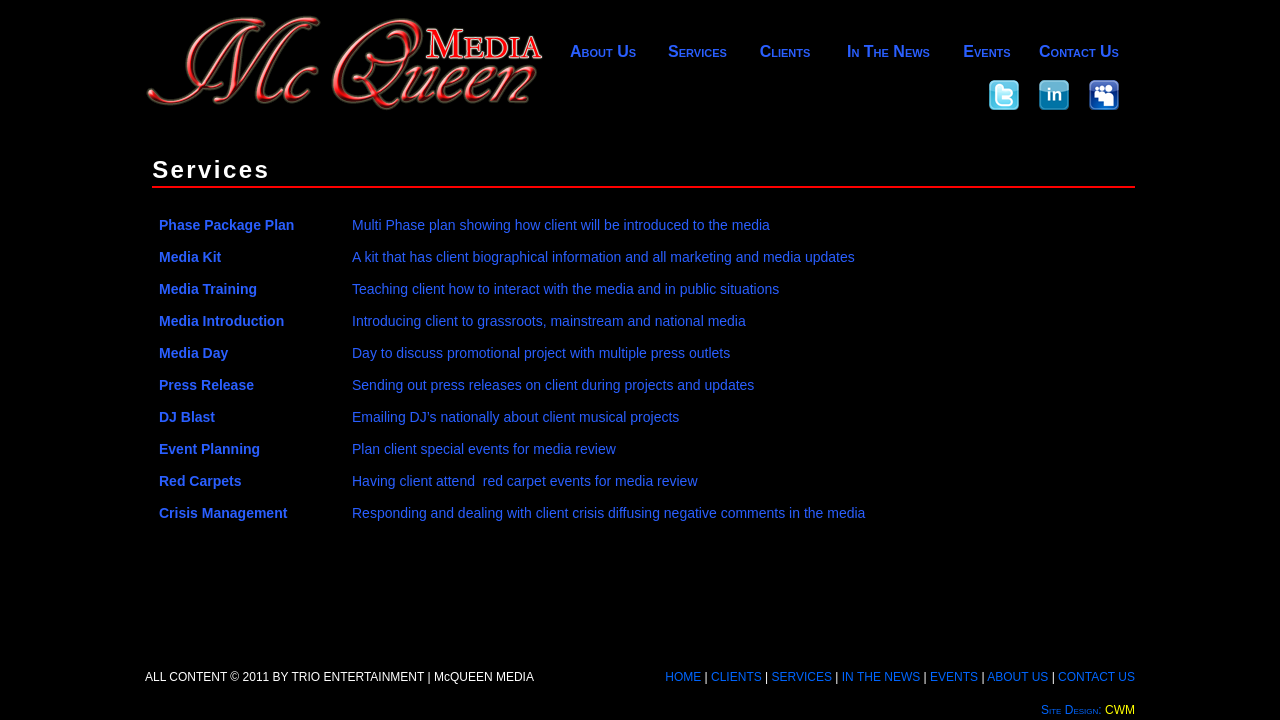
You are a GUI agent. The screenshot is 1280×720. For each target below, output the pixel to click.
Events (986, 51)
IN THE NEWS (881, 677)
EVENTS (954, 677)
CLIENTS (736, 677)
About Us (603, 51)
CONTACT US (1096, 677)
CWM (1120, 710)
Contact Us (1079, 51)
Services (697, 51)
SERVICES (802, 677)
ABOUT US (1017, 677)
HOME (683, 677)
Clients (785, 51)
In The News (888, 51)
